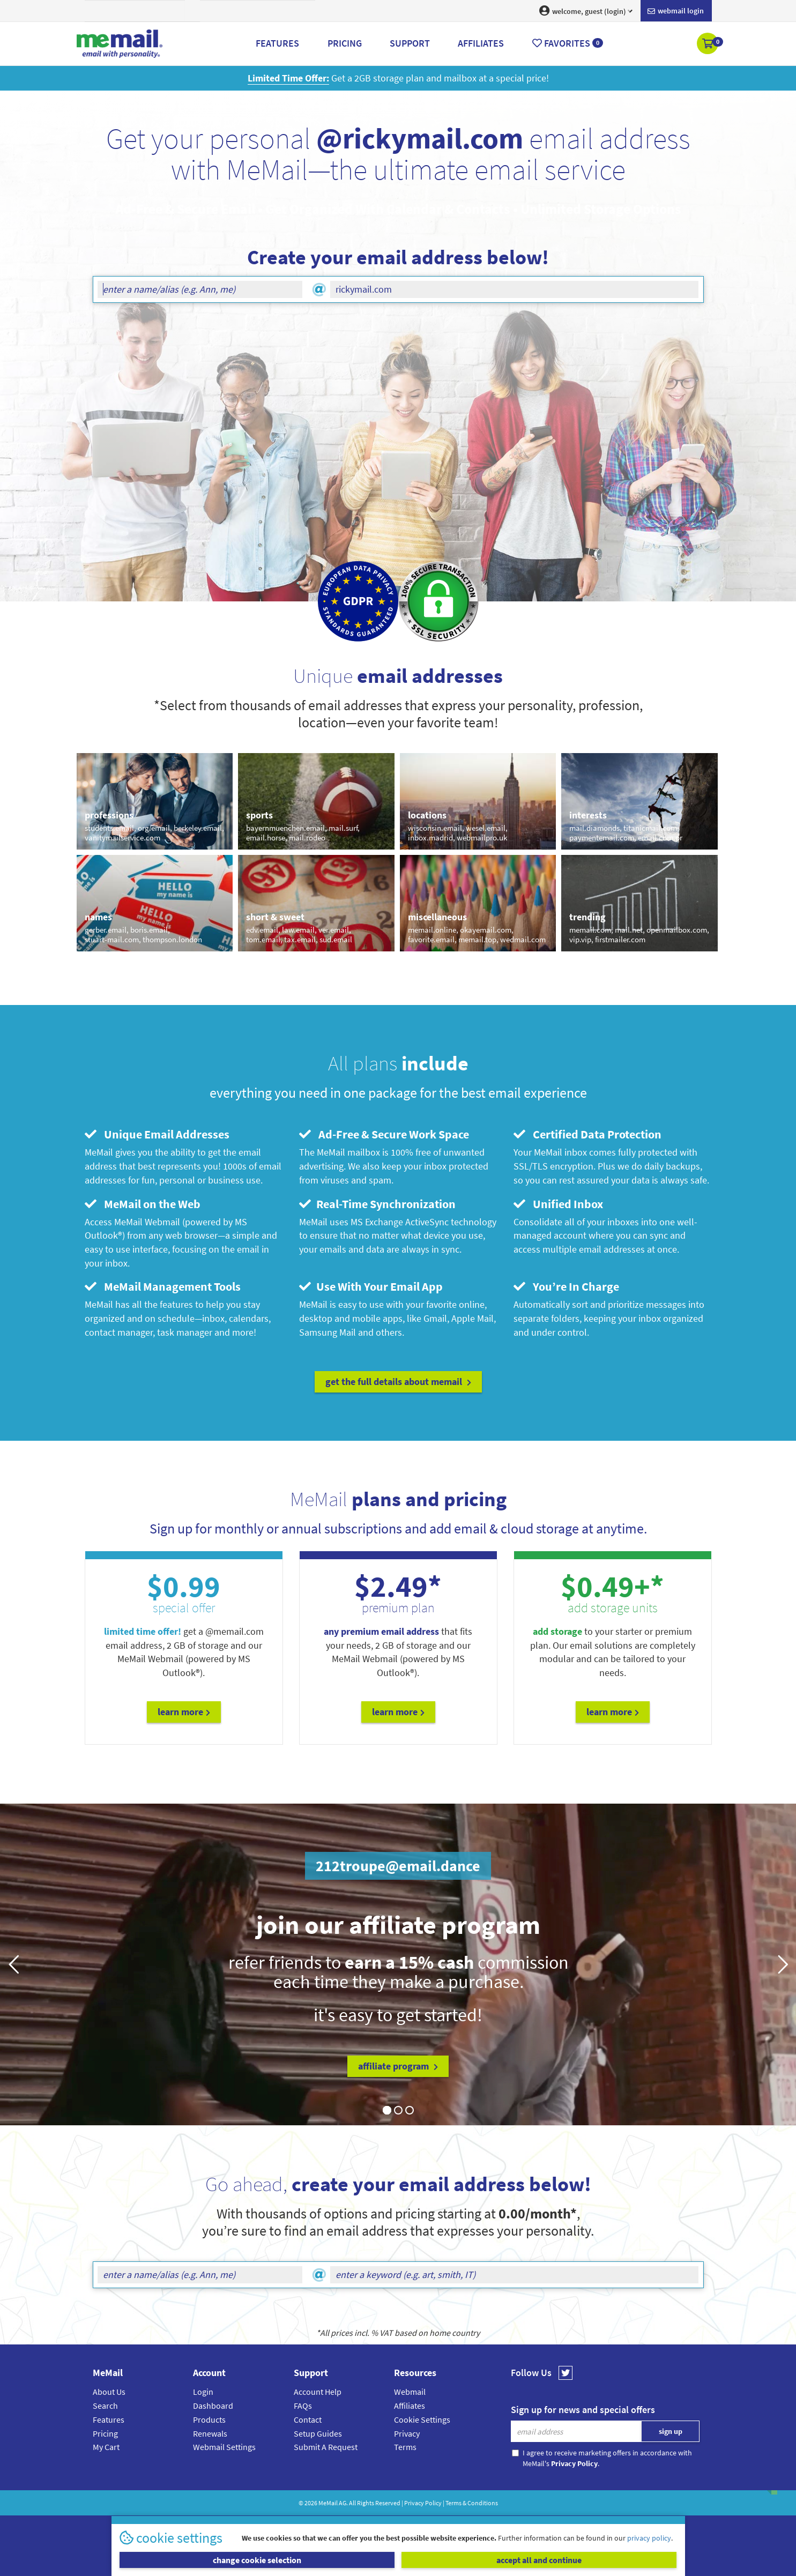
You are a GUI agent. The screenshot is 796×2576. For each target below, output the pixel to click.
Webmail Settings (224, 2446)
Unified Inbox (558, 1203)
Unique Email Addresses (157, 1134)
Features (108, 2419)
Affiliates (409, 2405)
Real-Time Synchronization (377, 1203)
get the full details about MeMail (398, 1381)
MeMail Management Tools (163, 1286)
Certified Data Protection (587, 1134)
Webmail (410, 2391)
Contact (308, 2419)
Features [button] (277, 43)
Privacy (407, 2433)
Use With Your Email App (371, 1286)
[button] (708, 44)
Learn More (184, 1712)
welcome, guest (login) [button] (586, 10)
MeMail (328, 2503)
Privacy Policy (423, 2503)
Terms (405, 2446)
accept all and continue (539, 2560)
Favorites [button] (567, 43)
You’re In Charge (566, 1286)
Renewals (210, 2433)
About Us (109, 2391)
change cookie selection (257, 2560)
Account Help (317, 2391)
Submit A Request (326, 2446)
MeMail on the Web (142, 1203)
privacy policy (649, 2538)
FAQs (303, 2405)
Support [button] (410, 43)
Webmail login (676, 11)
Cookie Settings (422, 2419)
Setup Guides (318, 2433)
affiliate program (398, 2066)
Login (203, 2391)
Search (105, 2405)
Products (209, 2419)
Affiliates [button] (481, 43)
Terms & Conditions (471, 2503)
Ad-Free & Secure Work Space (384, 1134)
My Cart (106, 2446)
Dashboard (213, 2405)
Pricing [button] (345, 43)
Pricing (105, 2433)
